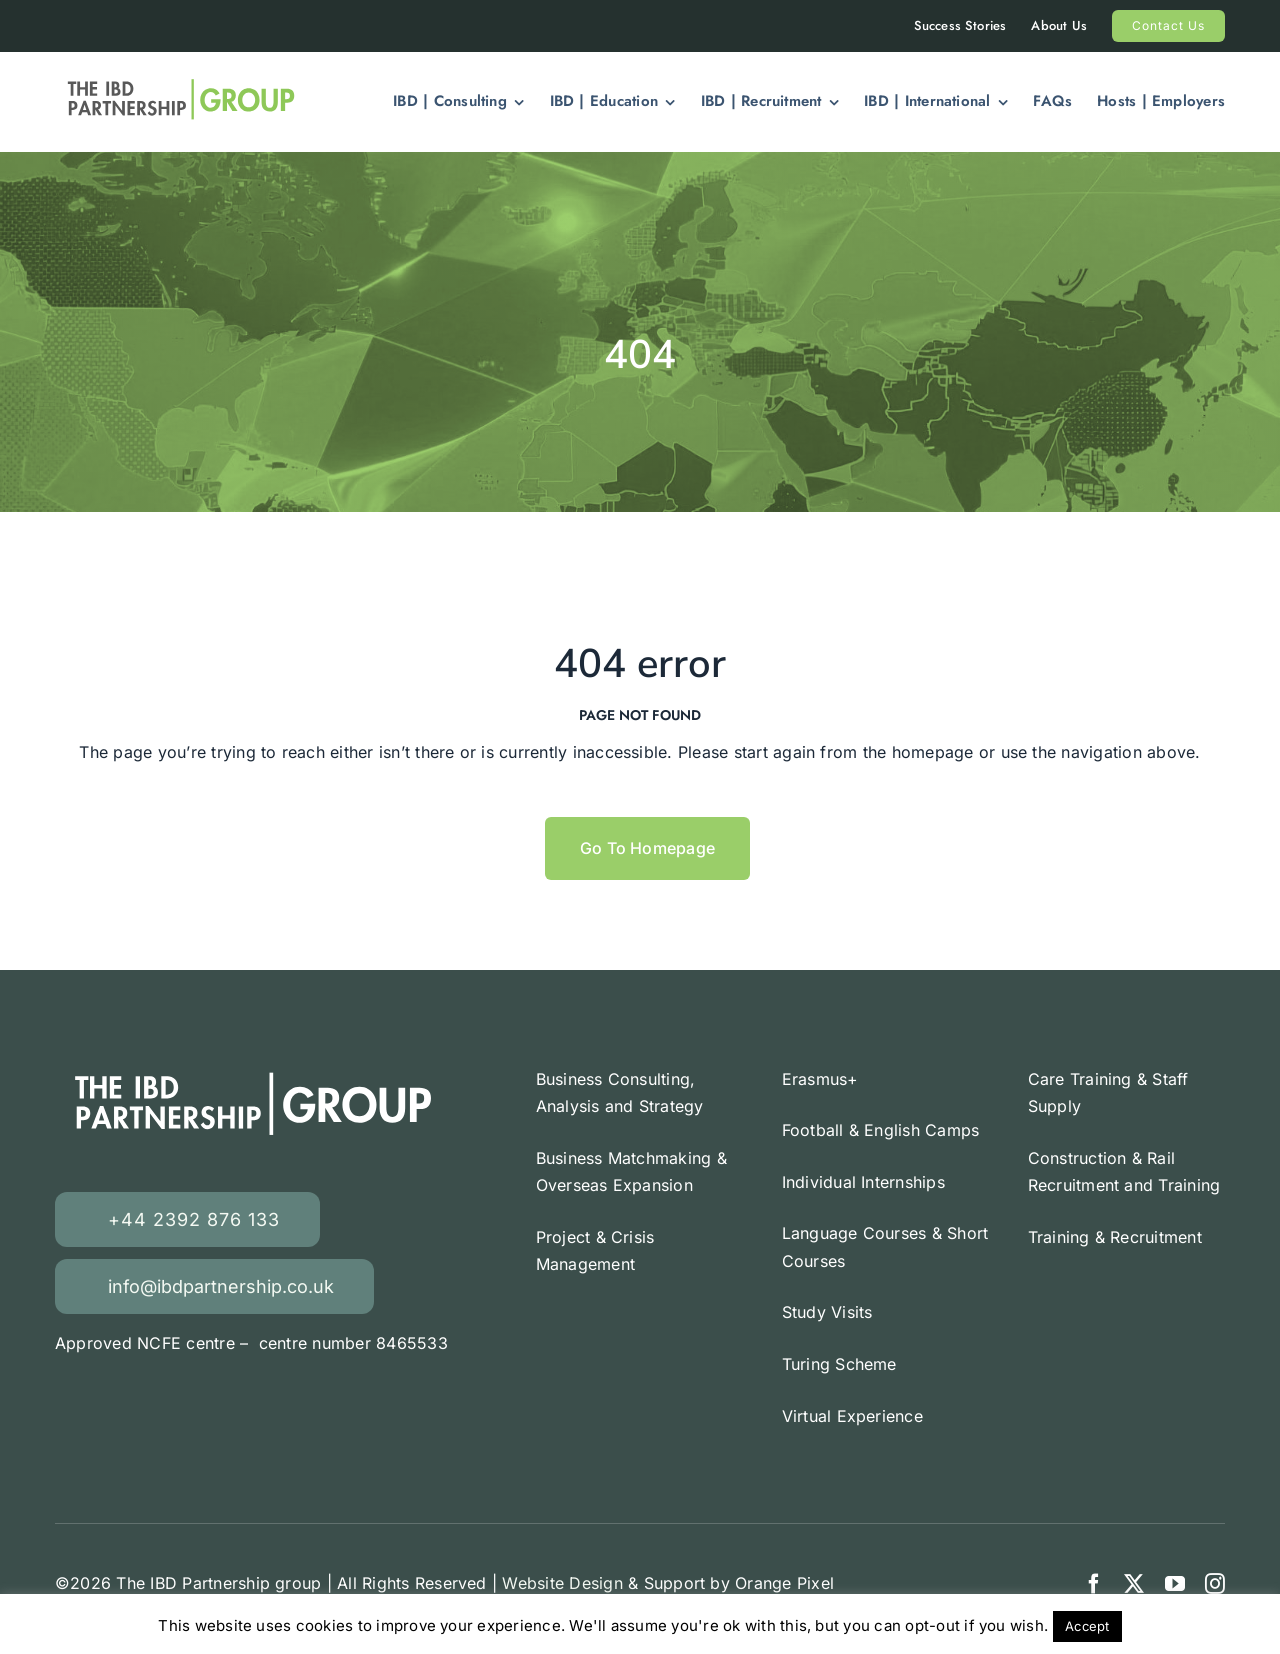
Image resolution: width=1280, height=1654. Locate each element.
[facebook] (1094, 1584)
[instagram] (1215, 1584)
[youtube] (1175, 1584)
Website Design (562, 1583)
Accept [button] (1087, 1626)
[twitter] (1134, 1584)
